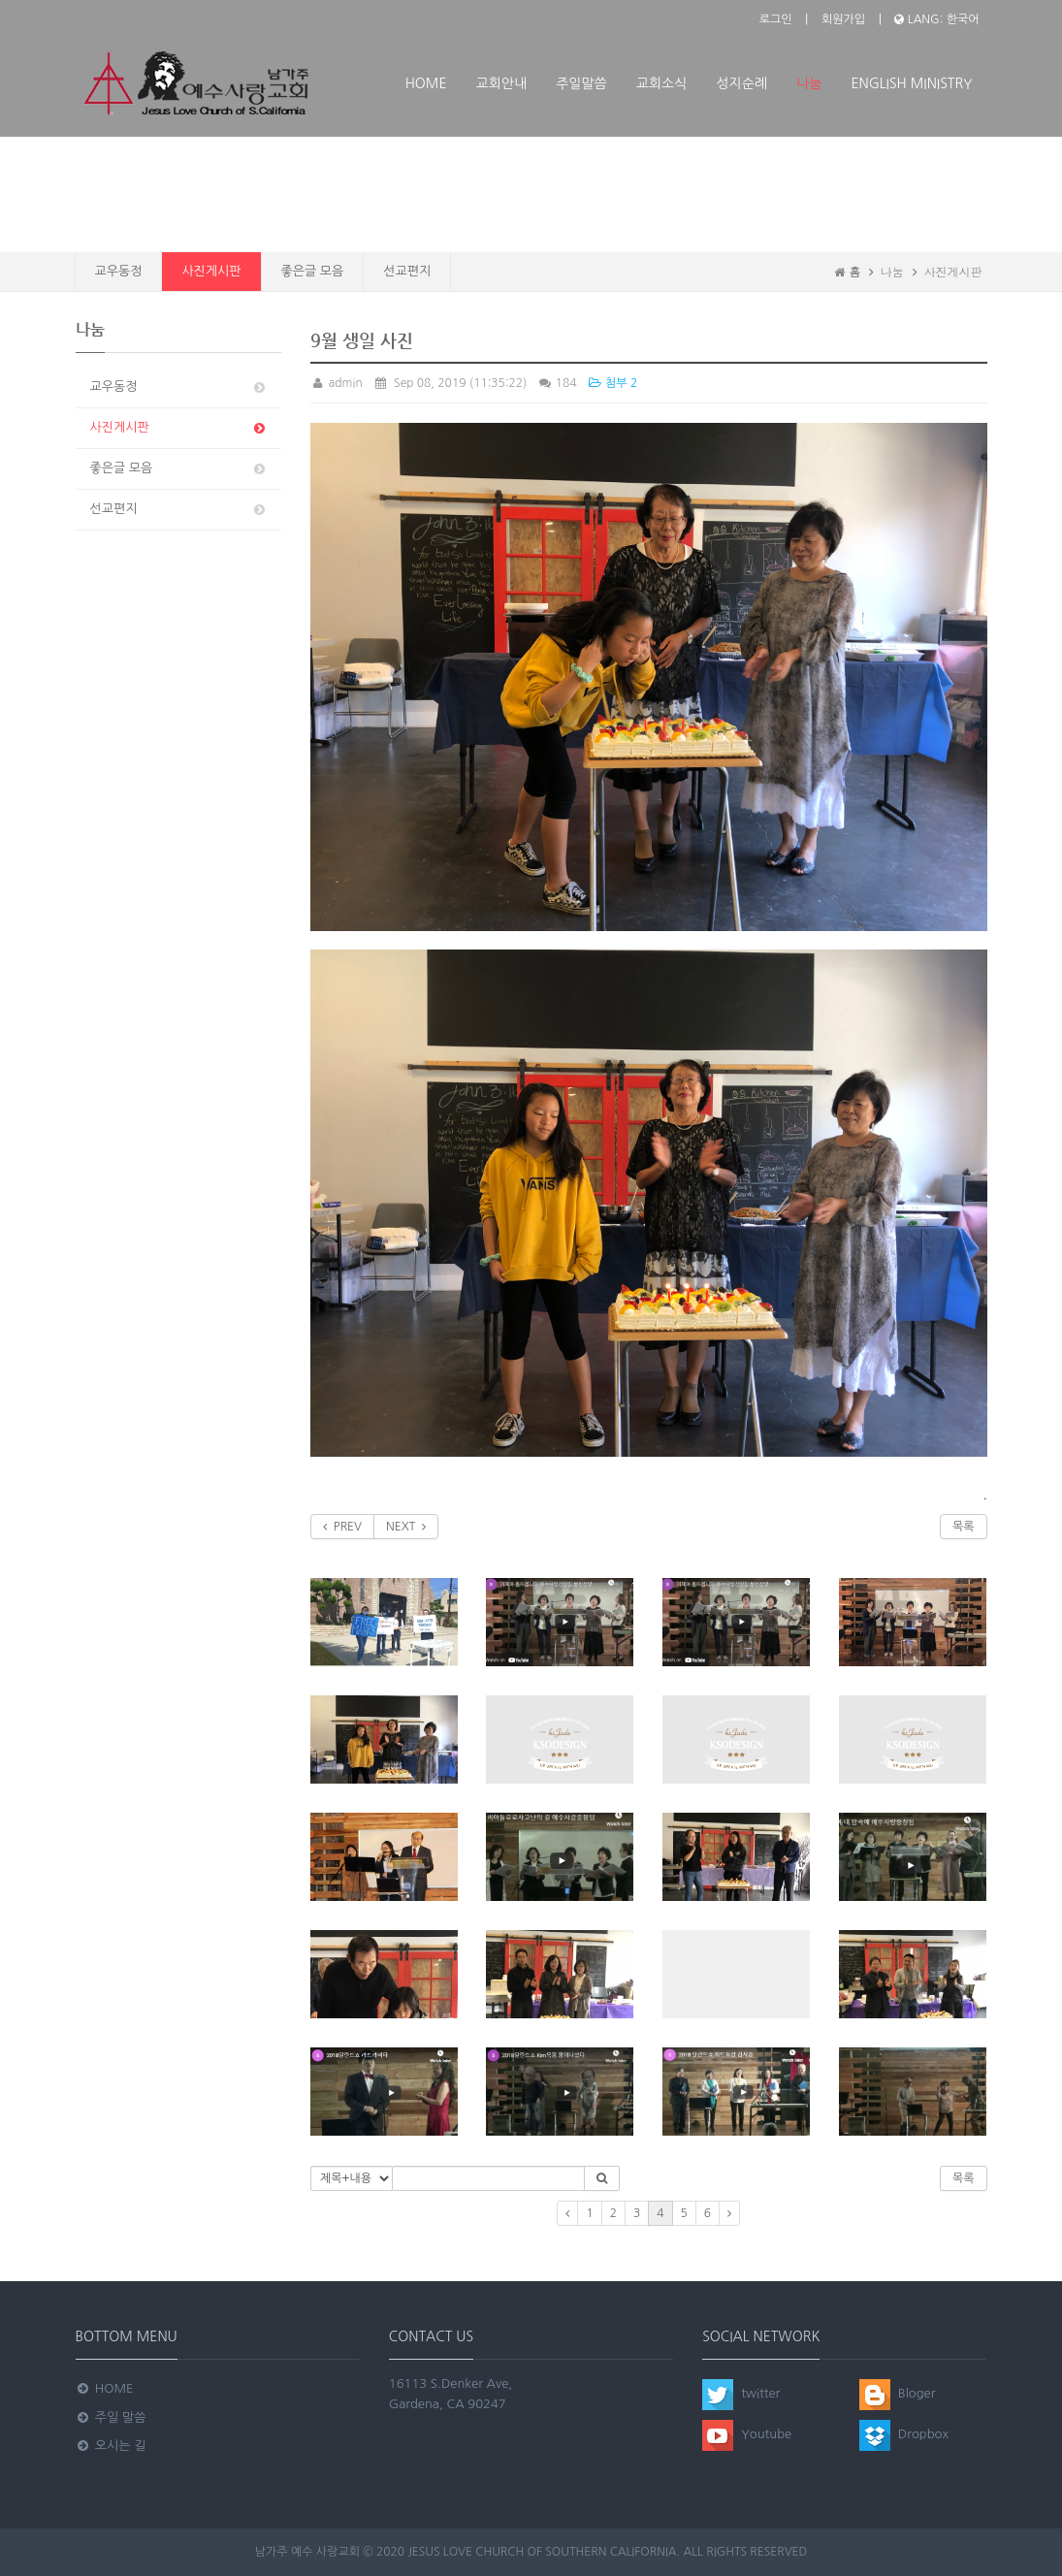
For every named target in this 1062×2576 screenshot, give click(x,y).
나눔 (808, 83)
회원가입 (843, 19)
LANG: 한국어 (936, 19)
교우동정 (119, 271)
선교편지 (407, 271)
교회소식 (662, 83)
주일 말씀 (111, 2417)
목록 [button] (963, 2178)
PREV (342, 1526)
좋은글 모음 (312, 271)
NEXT (406, 1526)
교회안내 (502, 83)
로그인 (775, 19)
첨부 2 (612, 383)
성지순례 (741, 83)
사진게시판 (211, 271)
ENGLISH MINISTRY (911, 83)
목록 (963, 1526)
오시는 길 (111, 2445)
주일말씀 (581, 83)
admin (336, 383)
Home (426, 83)
